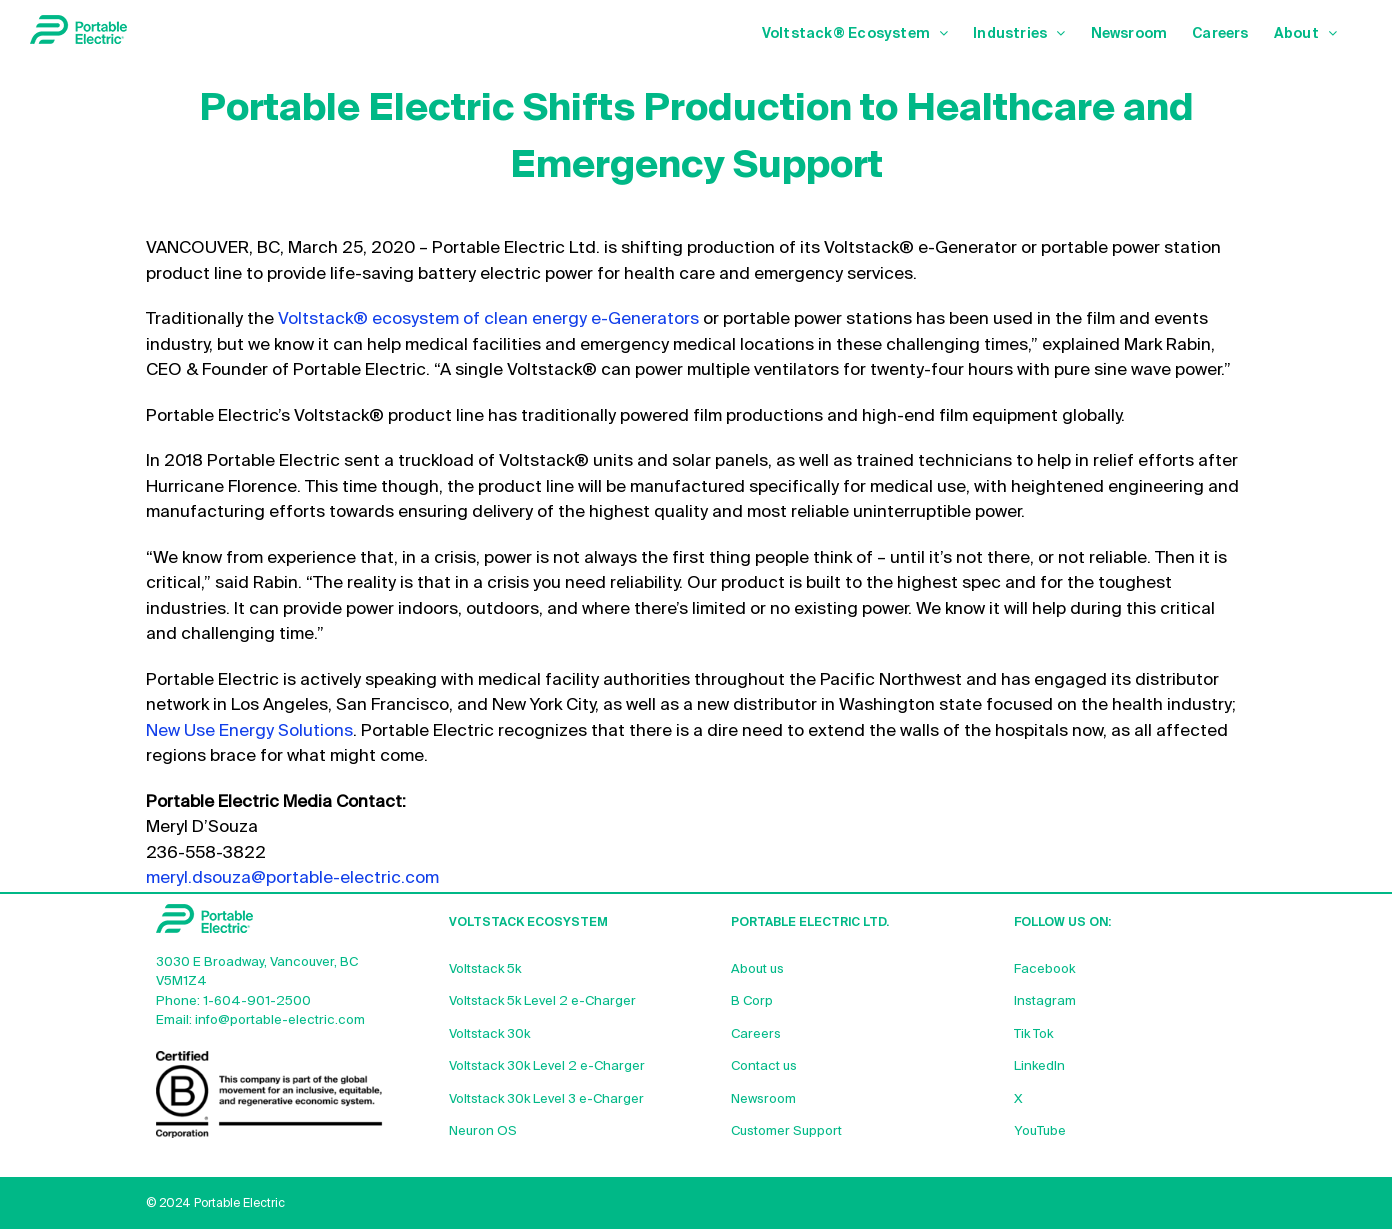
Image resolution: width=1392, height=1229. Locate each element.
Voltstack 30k (489, 1034)
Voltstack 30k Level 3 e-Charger (546, 1099)
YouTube (1040, 1131)
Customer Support (786, 1131)
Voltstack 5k (485, 969)
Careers (756, 1034)
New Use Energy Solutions (249, 731)
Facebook (1044, 969)
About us (757, 969)
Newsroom (763, 1099)
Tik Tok (1033, 1034)
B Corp (752, 1001)
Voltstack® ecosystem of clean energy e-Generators (488, 319)
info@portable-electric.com (280, 1020)
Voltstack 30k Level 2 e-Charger (547, 1066)
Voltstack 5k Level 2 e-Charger (542, 1001)
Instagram (1045, 1001)
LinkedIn (1039, 1066)
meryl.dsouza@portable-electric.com (292, 878)
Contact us (764, 1066)
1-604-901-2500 (257, 1001)
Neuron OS (483, 1131)
